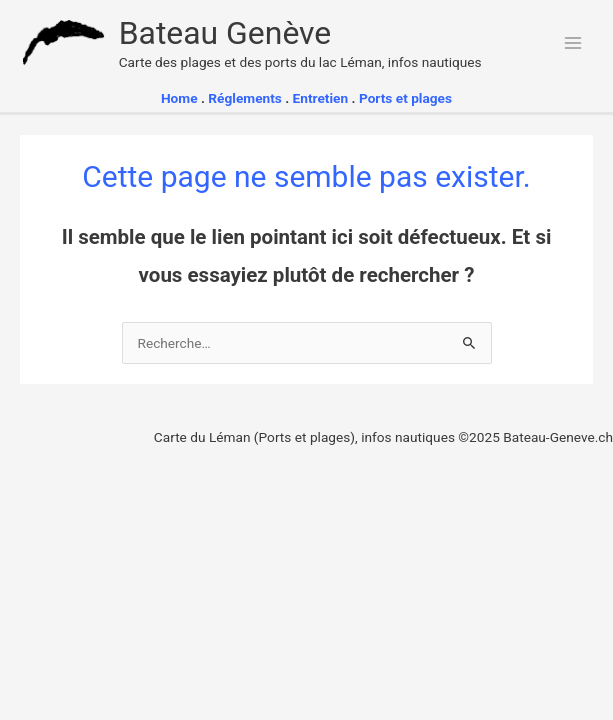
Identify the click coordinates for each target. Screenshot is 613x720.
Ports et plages (405, 98)
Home (179, 98)
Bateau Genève (225, 33)
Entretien (322, 98)
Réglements (245, 98)
